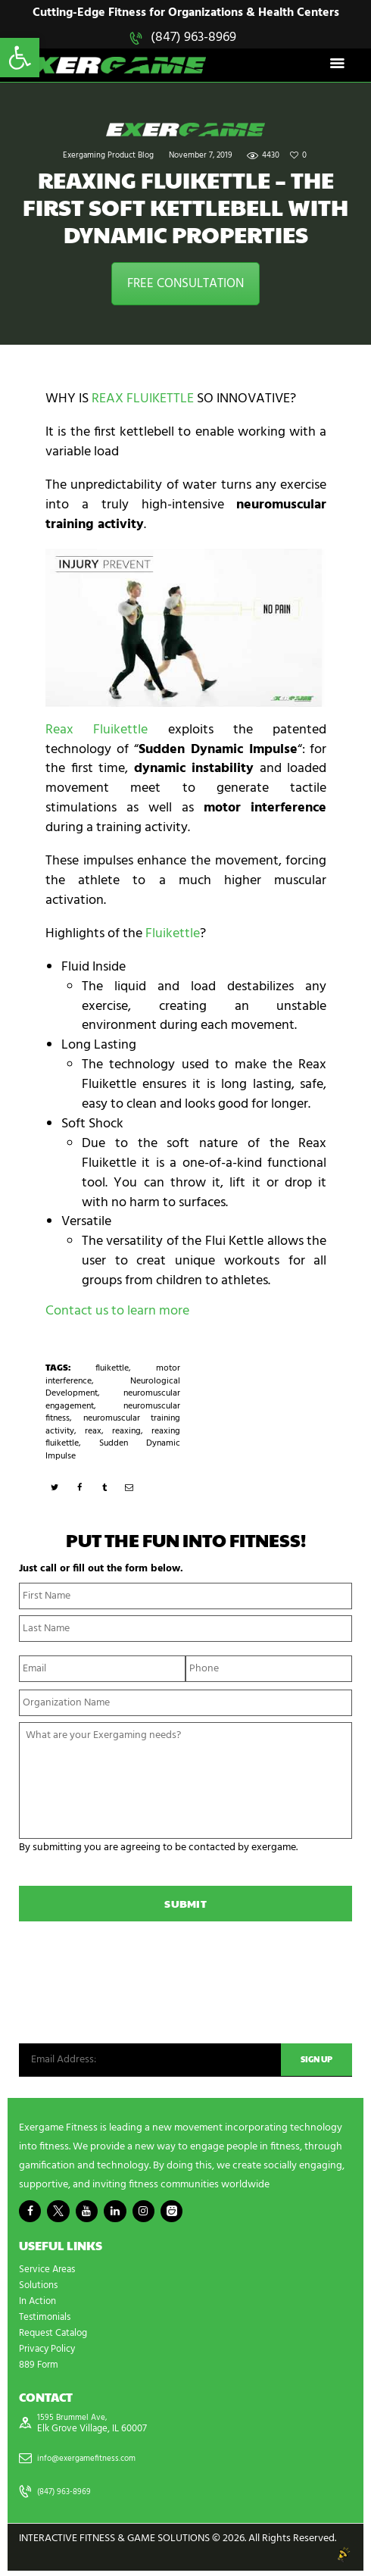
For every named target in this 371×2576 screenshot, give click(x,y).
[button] (19, 57)
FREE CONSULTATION (185, 285)
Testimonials (47, 2321)
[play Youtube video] (185, 629)
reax (93, 1432)
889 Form (40, 2368)
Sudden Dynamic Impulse (112, 1451)
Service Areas (49, 2273)
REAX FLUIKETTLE (143, 401)
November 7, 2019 (200, 158)
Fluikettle (172, 935)
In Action (39, 2305)
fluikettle (112, 1369)
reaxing (126, 1432)
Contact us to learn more (117, 1313)
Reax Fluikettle (96, 731)
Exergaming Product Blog (108, 158)
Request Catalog (56, 2337)
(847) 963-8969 (193, 37)
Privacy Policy (50, 2353)
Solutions (40, 2289)
